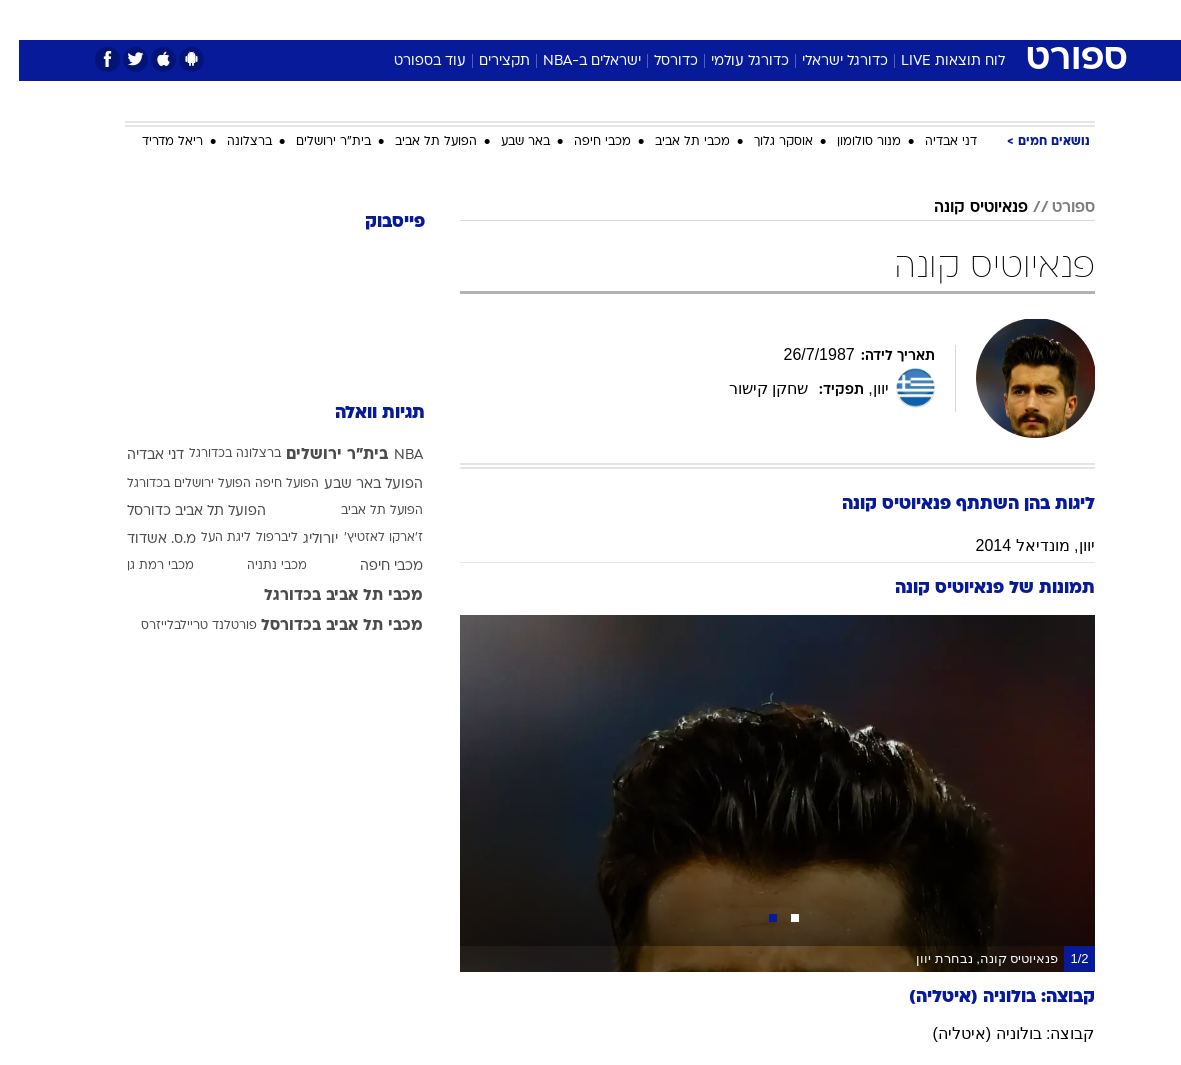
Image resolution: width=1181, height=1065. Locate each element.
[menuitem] (898, 19)
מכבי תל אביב (673, 142)
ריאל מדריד (153, 142)
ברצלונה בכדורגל (216, 454)
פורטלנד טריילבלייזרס (180, 626)
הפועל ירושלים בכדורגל (170, 484)
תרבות (787, 18)
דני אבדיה (932, 142)
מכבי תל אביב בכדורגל (324, 596)
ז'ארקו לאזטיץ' (364, 538)
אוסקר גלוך (764, 142)
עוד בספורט (411, 61)
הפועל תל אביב (417, 142)
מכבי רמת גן (141, 566)
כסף (677, 18)
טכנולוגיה (437, 18)
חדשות (910, 18)
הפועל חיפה (268, 484)
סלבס (729, 18)
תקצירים (485, 61)
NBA (389, 455)
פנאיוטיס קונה (962, 208)
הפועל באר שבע (354, 484)
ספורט (847, 18)
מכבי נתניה (258, 566)
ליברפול (258, 538)
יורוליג (301, 539)
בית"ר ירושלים (314, 142)
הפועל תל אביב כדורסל (177, 511)
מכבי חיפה (583, 142)
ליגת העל (207, 538)
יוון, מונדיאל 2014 (1016, 545)
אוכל (627, 18)
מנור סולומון (850, 142)
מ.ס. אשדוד (142, 539)
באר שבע (506, 142)
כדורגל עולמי (731, 61)
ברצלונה (230, 142)
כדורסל (657, 61)
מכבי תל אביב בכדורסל (323, 626)
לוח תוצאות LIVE (934, 61)
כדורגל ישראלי (826, 61)
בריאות (569, 18)
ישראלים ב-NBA (573, 61)
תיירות (506, 18)
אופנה (370, 18)
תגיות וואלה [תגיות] (361, 413)
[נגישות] (27, 18)
